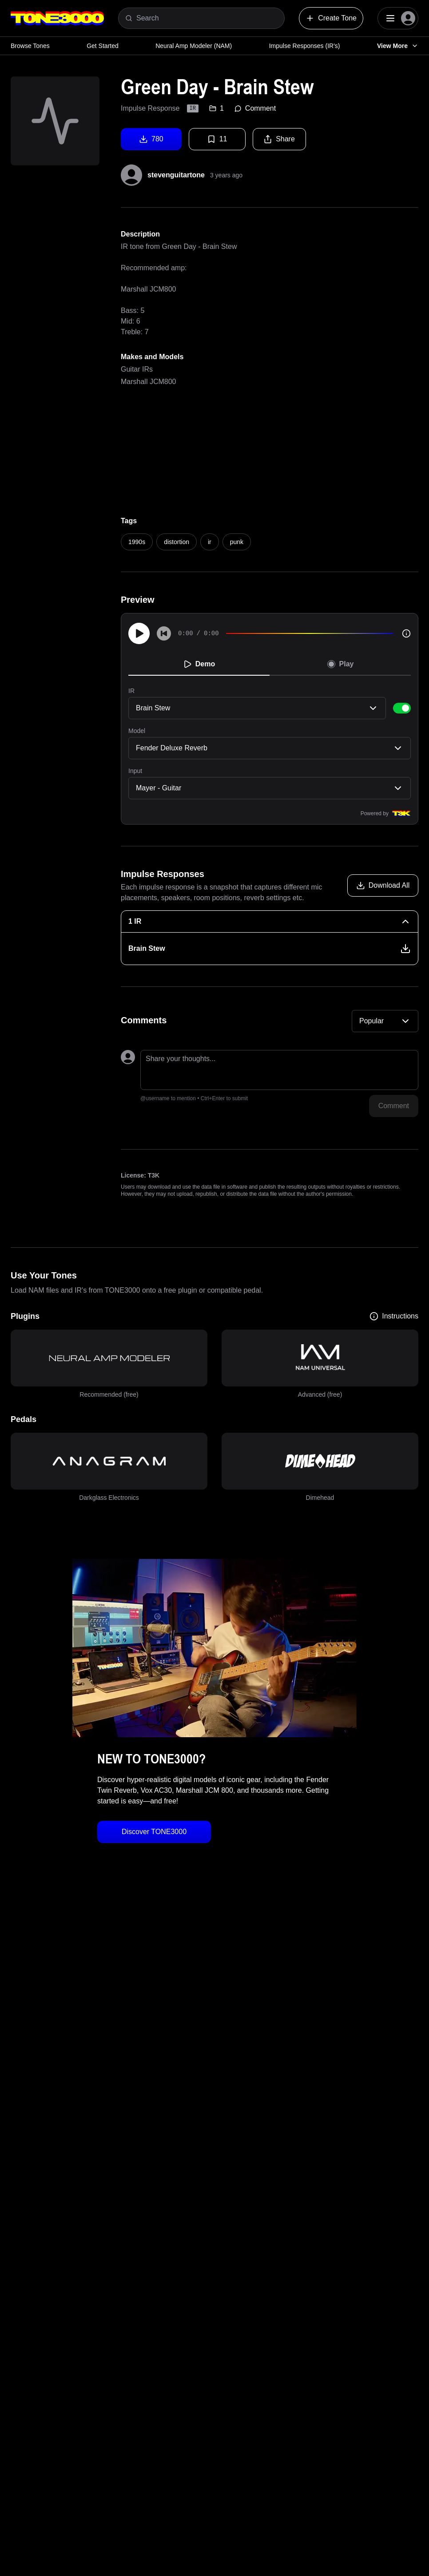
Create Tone (331, 18)
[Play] (139, 633)
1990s (136, 541)
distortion (176, 541)
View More (397, 45)
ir (209, 541)
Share (279, 139)
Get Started (103, 45)
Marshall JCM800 (148, 381)
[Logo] (57, 18)
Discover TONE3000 (154, 1831)
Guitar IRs (137, 369)
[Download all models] (382, 885)
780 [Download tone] (151, 139)
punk (236, 541)
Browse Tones (30, 45)
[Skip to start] (164, 633)
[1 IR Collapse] (269, 921)
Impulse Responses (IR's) (304, 45)
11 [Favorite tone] (217, 139)
